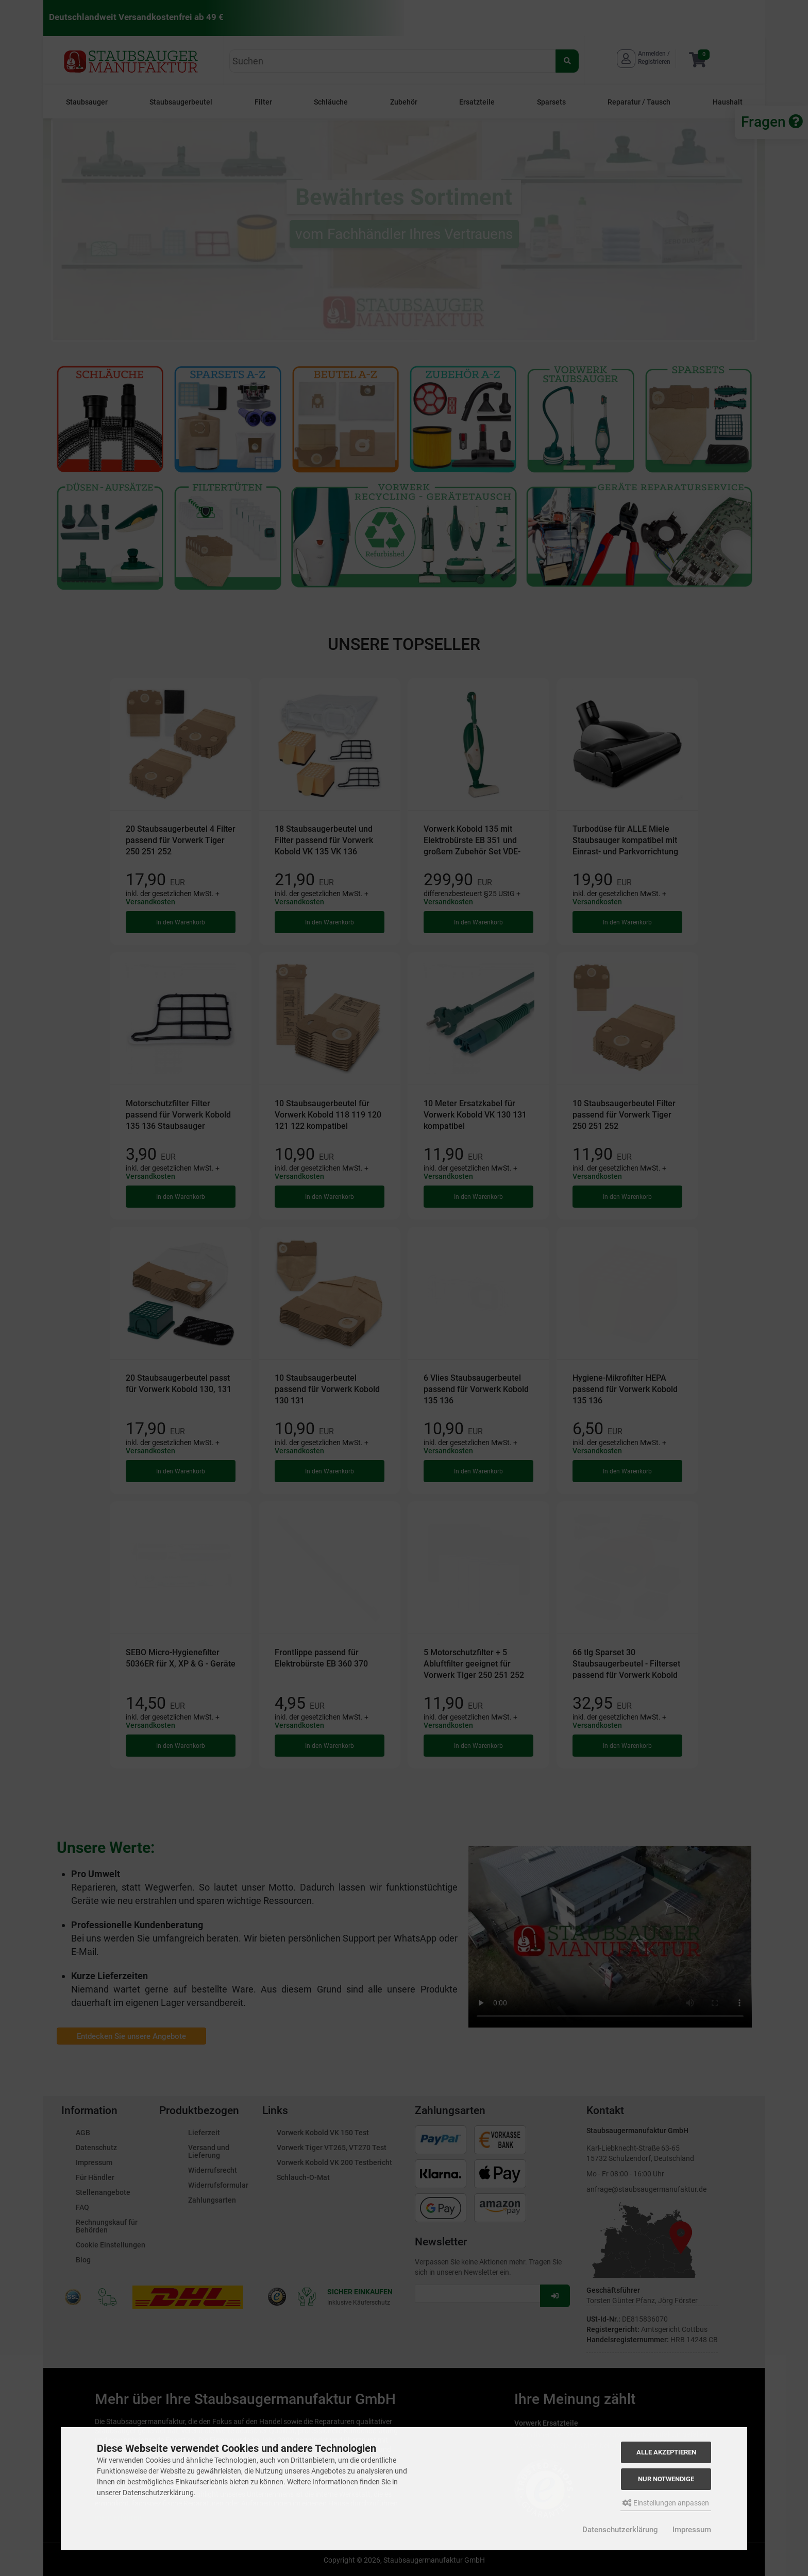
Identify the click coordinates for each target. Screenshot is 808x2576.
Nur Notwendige (666, 2479)
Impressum (691, 2529)
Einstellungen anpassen (665, 2503)
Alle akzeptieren (666, 2452)
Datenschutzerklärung (620, 2529)
